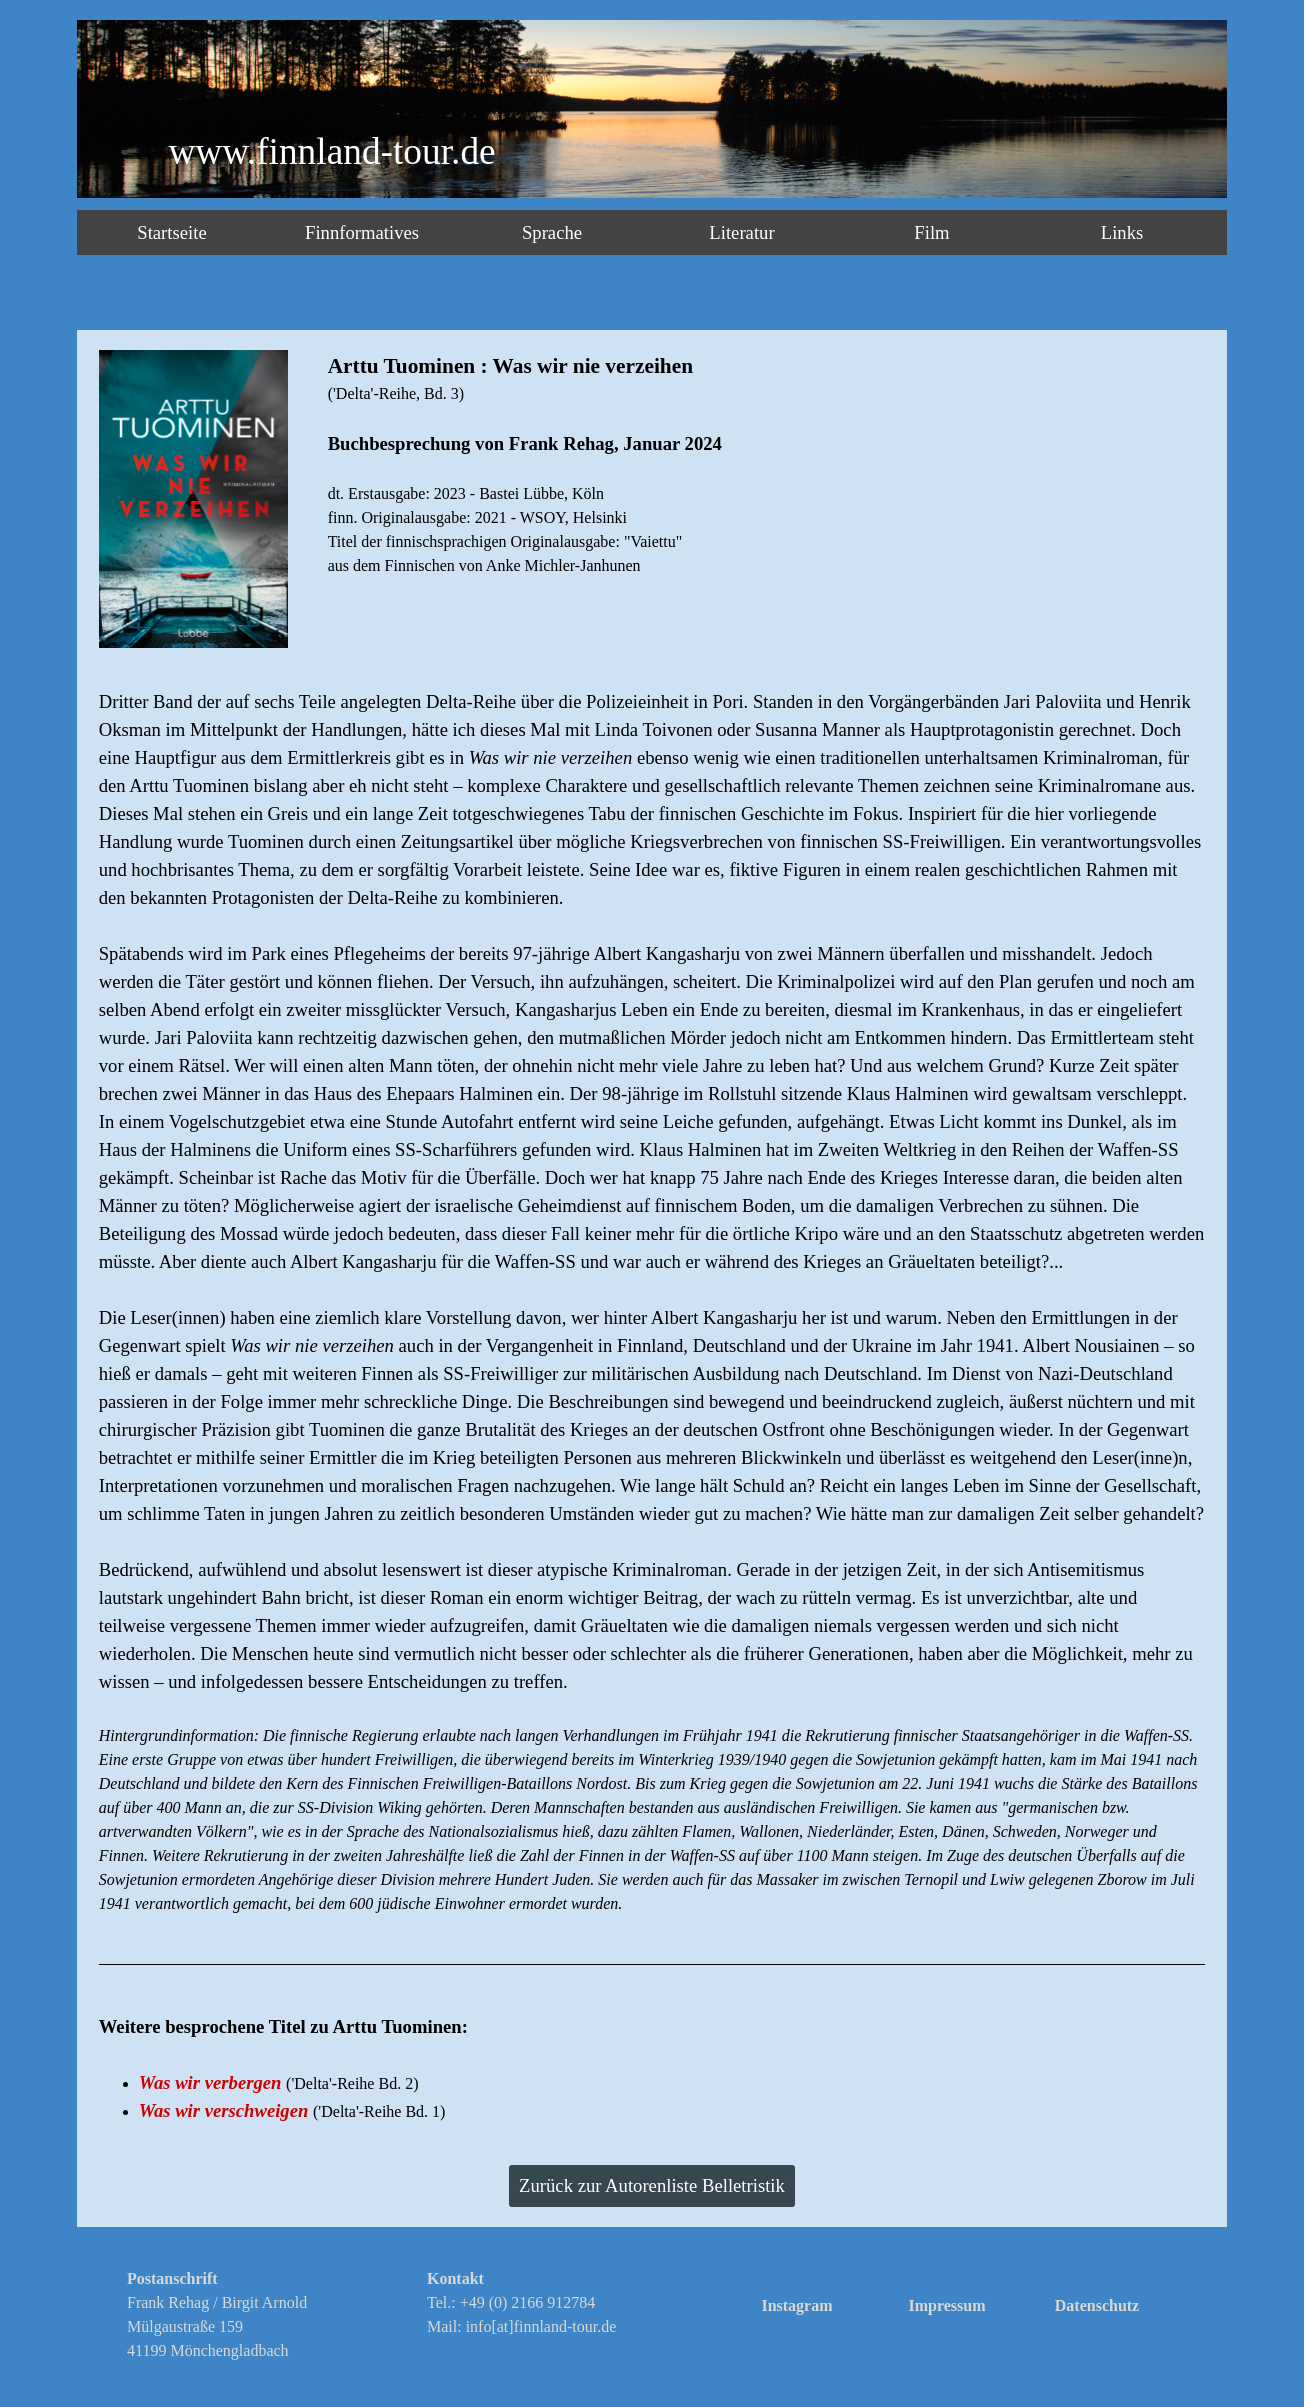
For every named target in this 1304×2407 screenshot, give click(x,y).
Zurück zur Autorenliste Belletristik (652, 2185)
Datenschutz (1097, 2305)
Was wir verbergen (210, 2082)
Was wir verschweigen (224, 2110)
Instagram (796, 2305)
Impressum (946, 2305)
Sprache (552, 232)
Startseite (171, 232)
